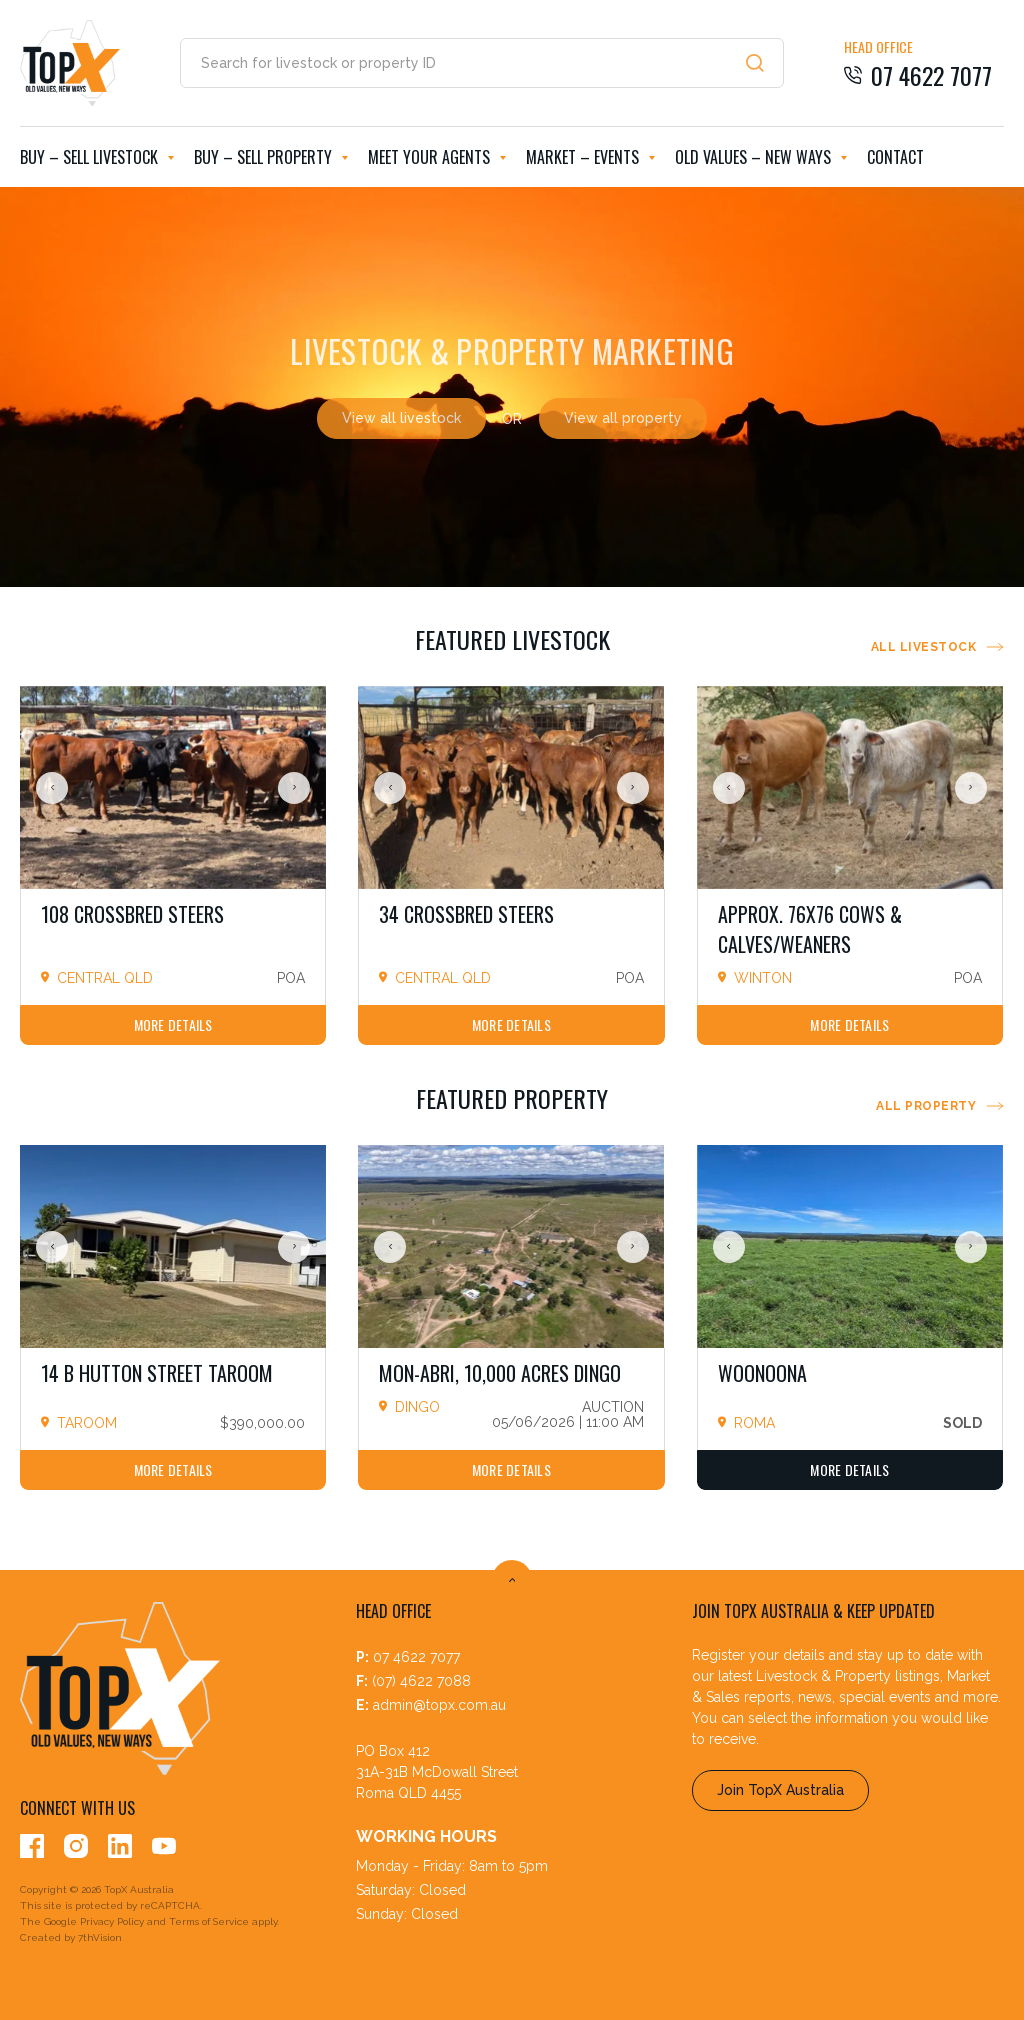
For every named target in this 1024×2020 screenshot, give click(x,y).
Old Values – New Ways (761, 157)
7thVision (100, 1937)
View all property (623, 418)
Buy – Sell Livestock (97, 157)
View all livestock (401, 418)
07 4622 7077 (416, 1657)
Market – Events (590, 157)
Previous (52, 788)
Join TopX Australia (780, 1790)
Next (294, 788)
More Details (173, 1024)
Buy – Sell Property (271, 157)
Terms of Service (209, 1921)
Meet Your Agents (437, 157)
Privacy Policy (112, 1921)
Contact (895, 157)
